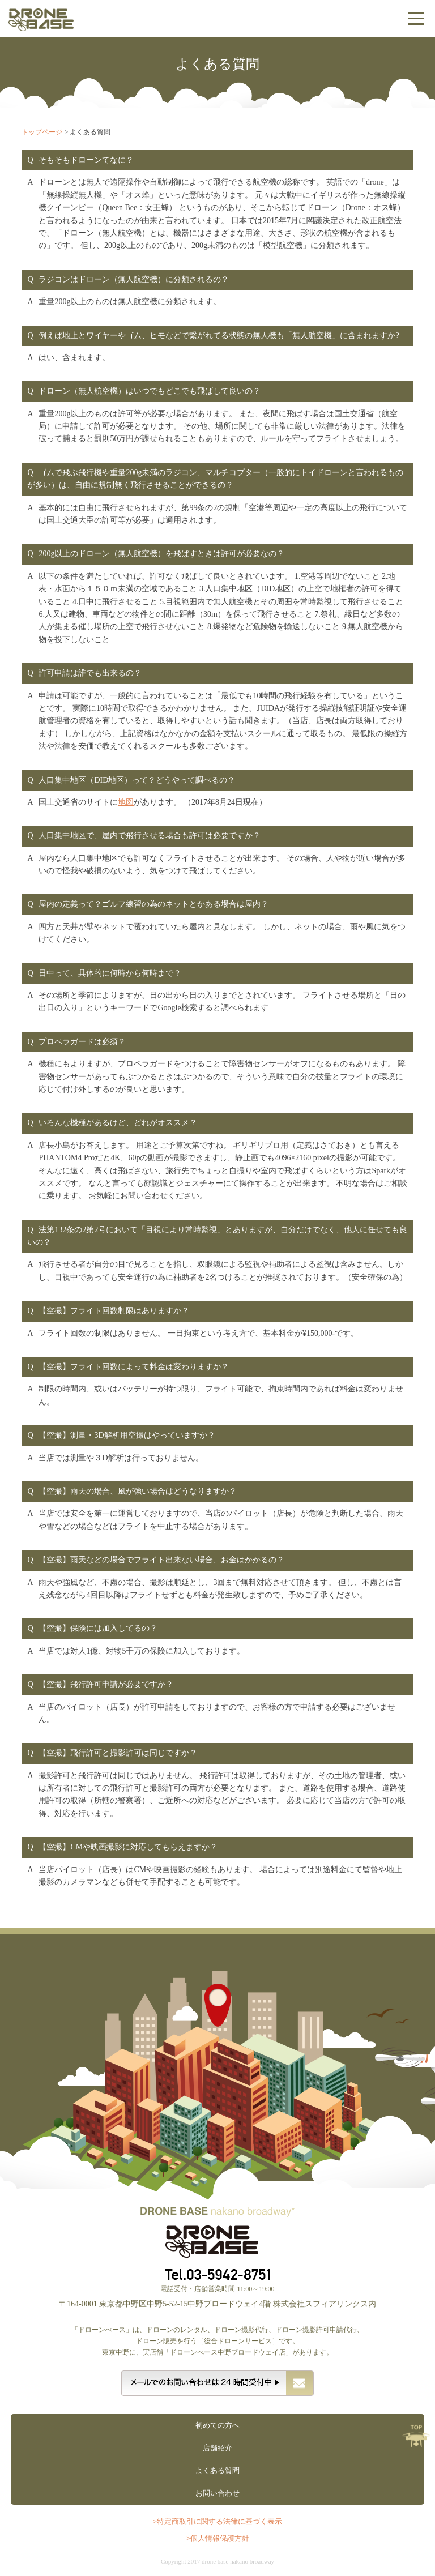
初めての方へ (217, 2425)
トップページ (42, 132)
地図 (126, 802)
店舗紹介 (217, 2447)
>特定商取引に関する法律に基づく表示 (217, 2521)
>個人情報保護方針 (217, 2538)
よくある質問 (217, 2470)
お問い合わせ (217, 2493)
